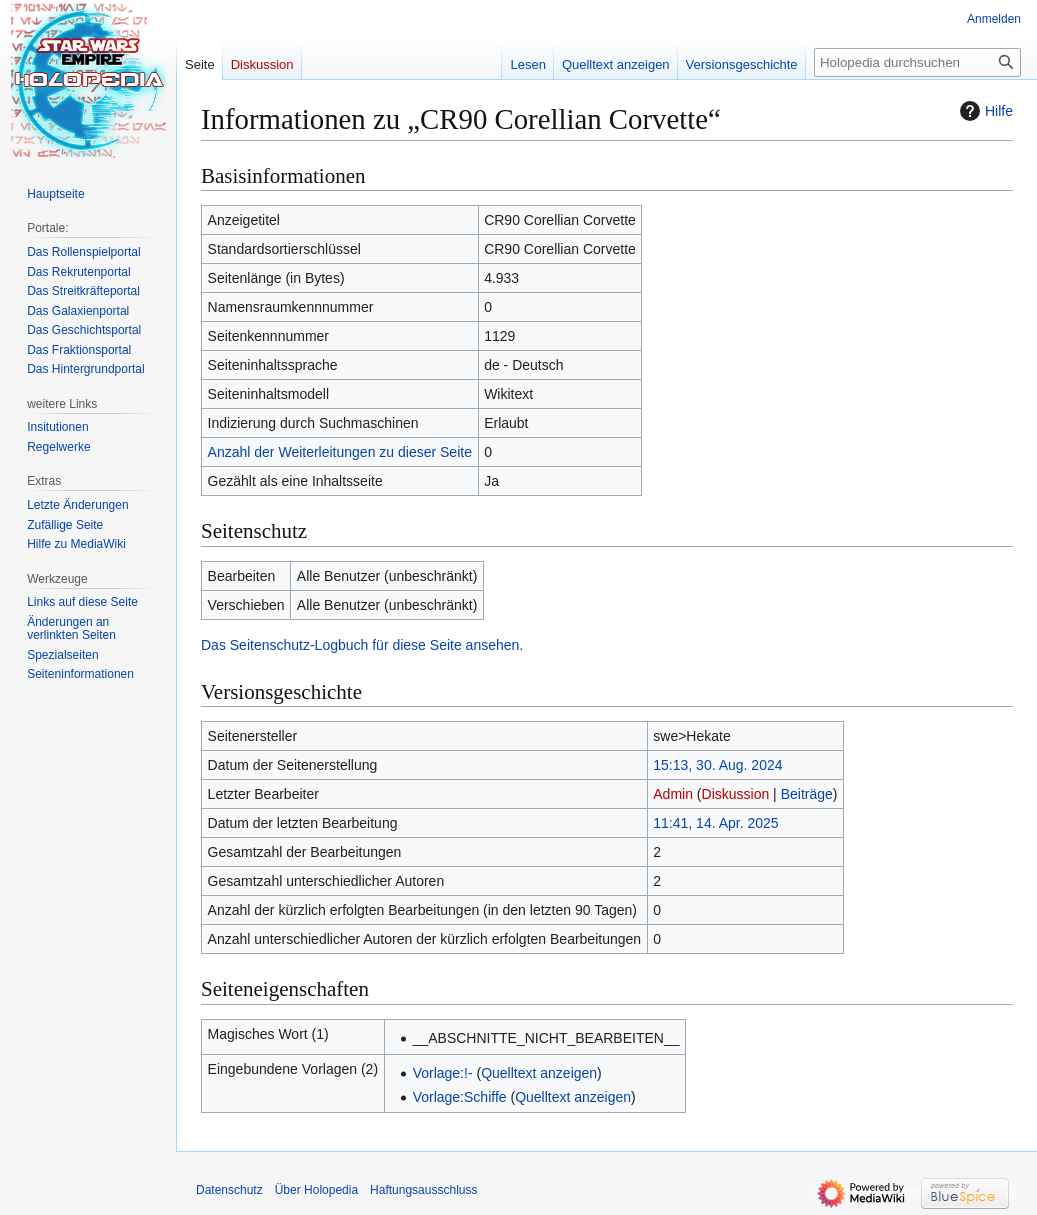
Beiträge (807, 794)
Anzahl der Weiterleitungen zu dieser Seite (340, 452)
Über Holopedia (316, 1190)
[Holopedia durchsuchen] (917, 62)
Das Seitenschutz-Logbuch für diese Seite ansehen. (362, 645)
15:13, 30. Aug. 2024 (717, 765)
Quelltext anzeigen (539, 1073)
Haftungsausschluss (423, 1190)
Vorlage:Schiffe (460, 1097)
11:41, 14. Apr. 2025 (715, 823)
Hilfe (984, 111)
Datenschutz (229, 1190)
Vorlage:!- (443, 1073)
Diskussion (736, 794)
